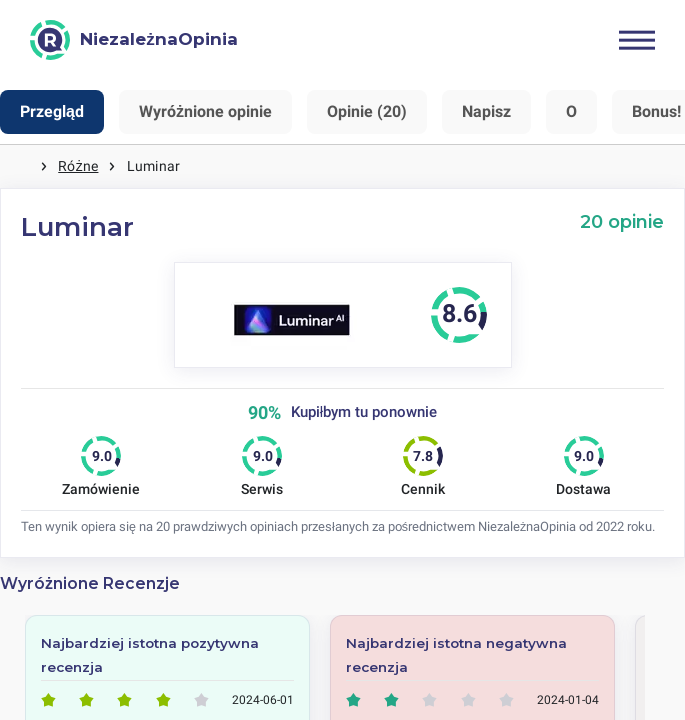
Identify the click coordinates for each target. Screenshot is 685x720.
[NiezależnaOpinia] (134, 40)
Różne (78, 166)
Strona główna (20, 166)
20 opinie (622, 221)
